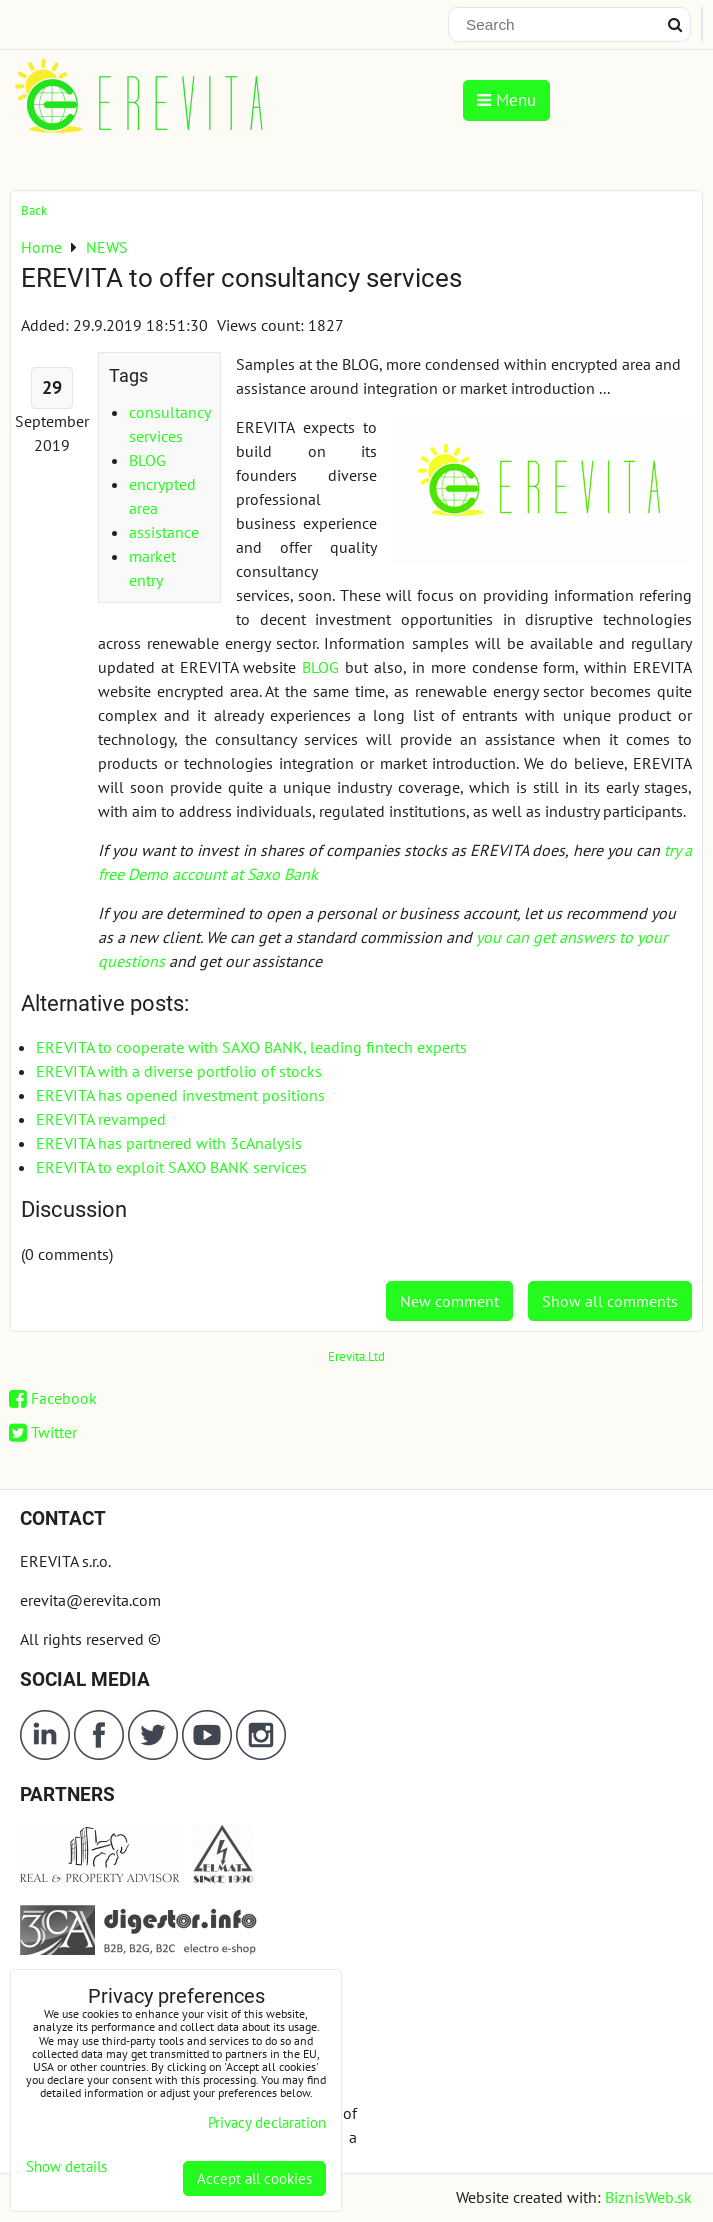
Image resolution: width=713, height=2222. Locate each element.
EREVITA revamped (101, 1119)
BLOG (147, 460)
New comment (449, 1301)
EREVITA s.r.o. (65, 1561)
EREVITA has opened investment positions (180, 1095)
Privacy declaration (267, 2122)
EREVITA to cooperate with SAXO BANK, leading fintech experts (251, 1047)
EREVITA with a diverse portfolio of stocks (179, 1071)
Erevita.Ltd (356, 1356)
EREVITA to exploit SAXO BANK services (171, 1167)
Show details (66, 2167)
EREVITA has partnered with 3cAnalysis (169, 1143)
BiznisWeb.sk (648, 2197)
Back (34, 210)
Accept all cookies (254, 2178)
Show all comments (610, 1301)
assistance (164, 532)
